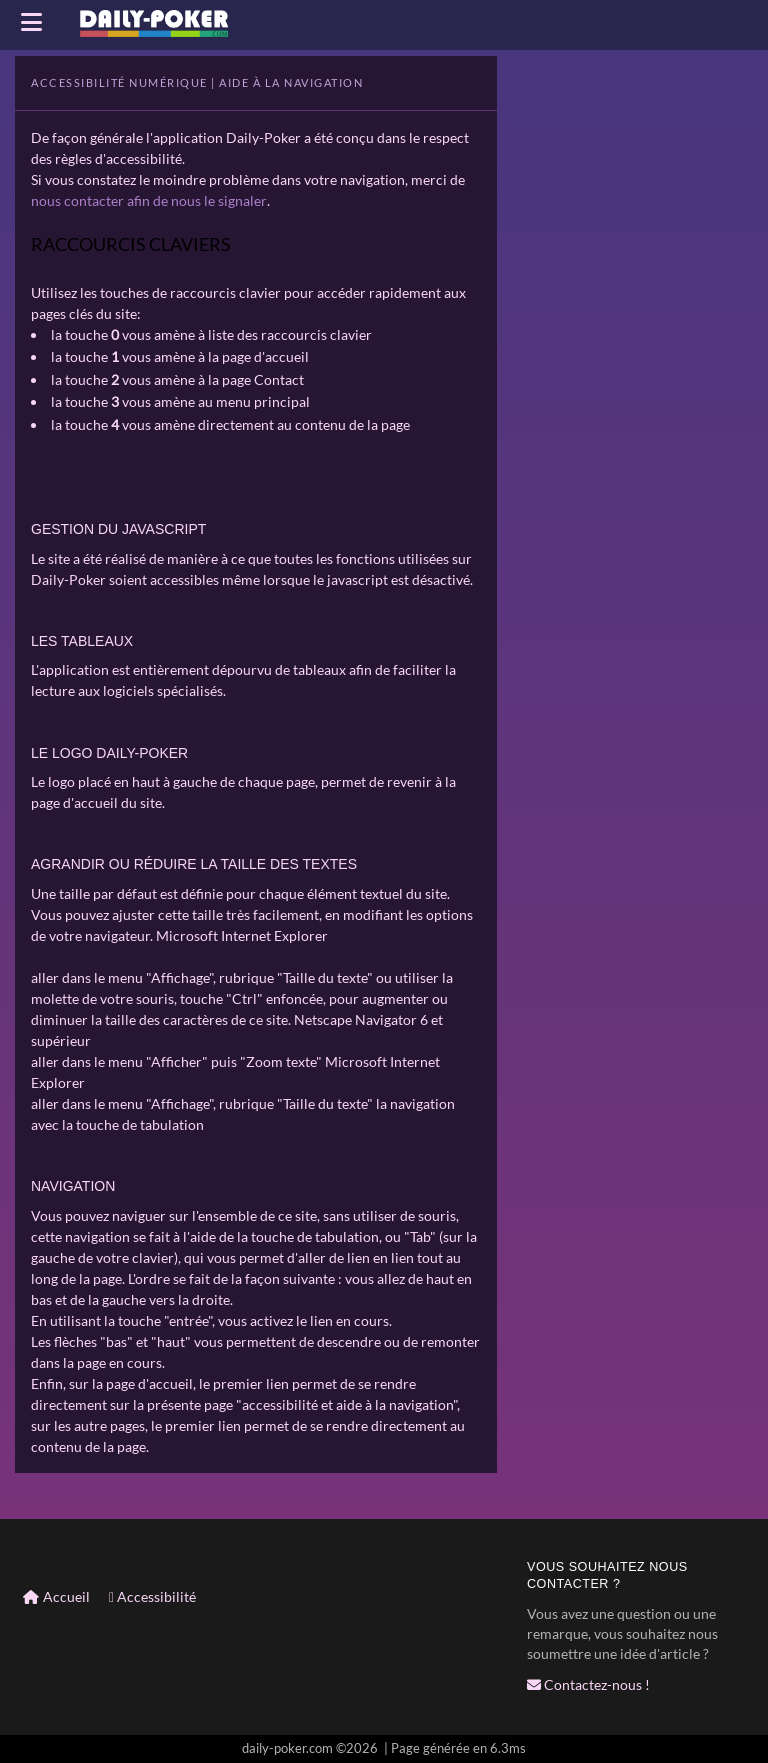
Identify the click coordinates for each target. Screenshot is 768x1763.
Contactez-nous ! (588, 1683)
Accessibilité (152, 1595)
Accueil (56, 1595)
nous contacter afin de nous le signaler (148, 200)
